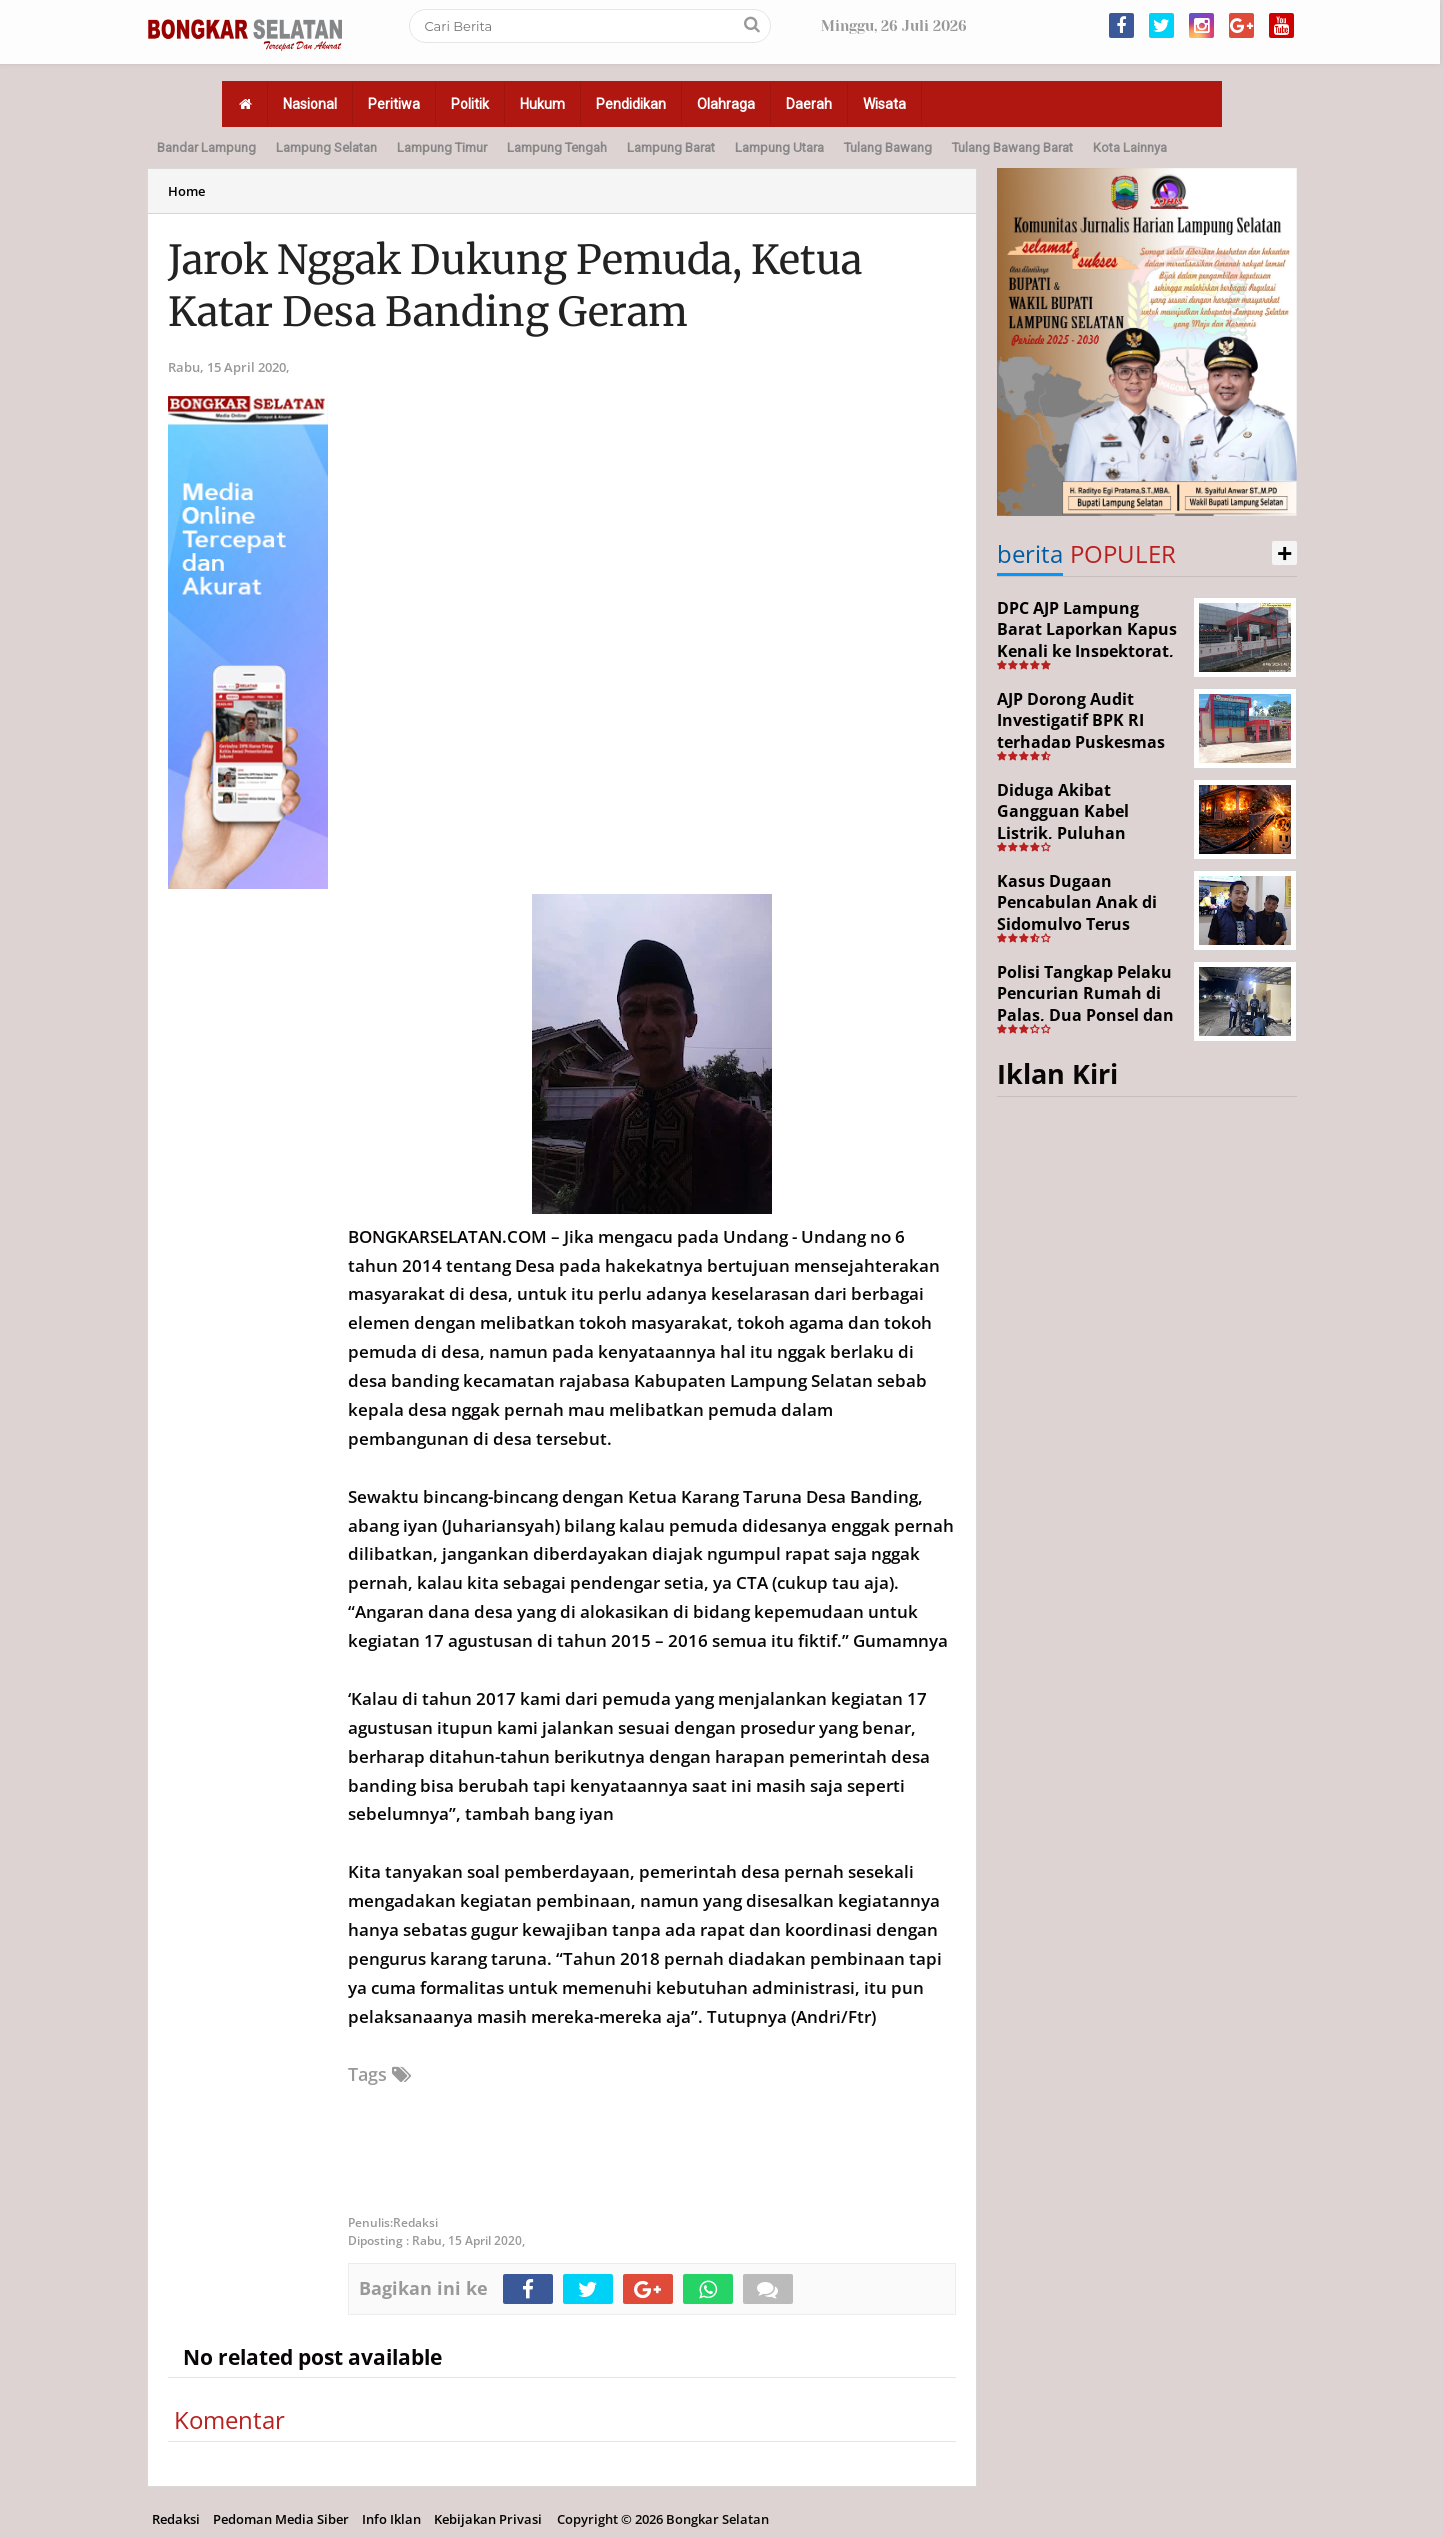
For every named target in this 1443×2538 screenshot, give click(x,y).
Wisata (884, 104)
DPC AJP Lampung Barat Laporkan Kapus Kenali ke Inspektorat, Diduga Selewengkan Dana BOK (1087, 651)
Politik (470, 104)
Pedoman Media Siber (281, 2519)
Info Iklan (391, 2519)
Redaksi (176, 2519)
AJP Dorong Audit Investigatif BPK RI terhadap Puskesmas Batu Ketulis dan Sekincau (1081, 742)
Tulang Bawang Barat (1012, 147)
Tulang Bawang (888, 147)
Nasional (310, 104)
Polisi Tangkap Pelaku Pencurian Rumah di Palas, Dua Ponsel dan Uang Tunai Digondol (1085, 1004)
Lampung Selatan (326, 147)
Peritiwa (394, 104)
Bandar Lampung (206, 147)
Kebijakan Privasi (488, 2519)
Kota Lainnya (1130, 147)
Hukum (542, 104)
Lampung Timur (442, 147)
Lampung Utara (779, 147)
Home (186, 191)
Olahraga (726, 104)
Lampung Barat (671, 147)
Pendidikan (631, 104)
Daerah (809, 104)
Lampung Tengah (557, 147)
